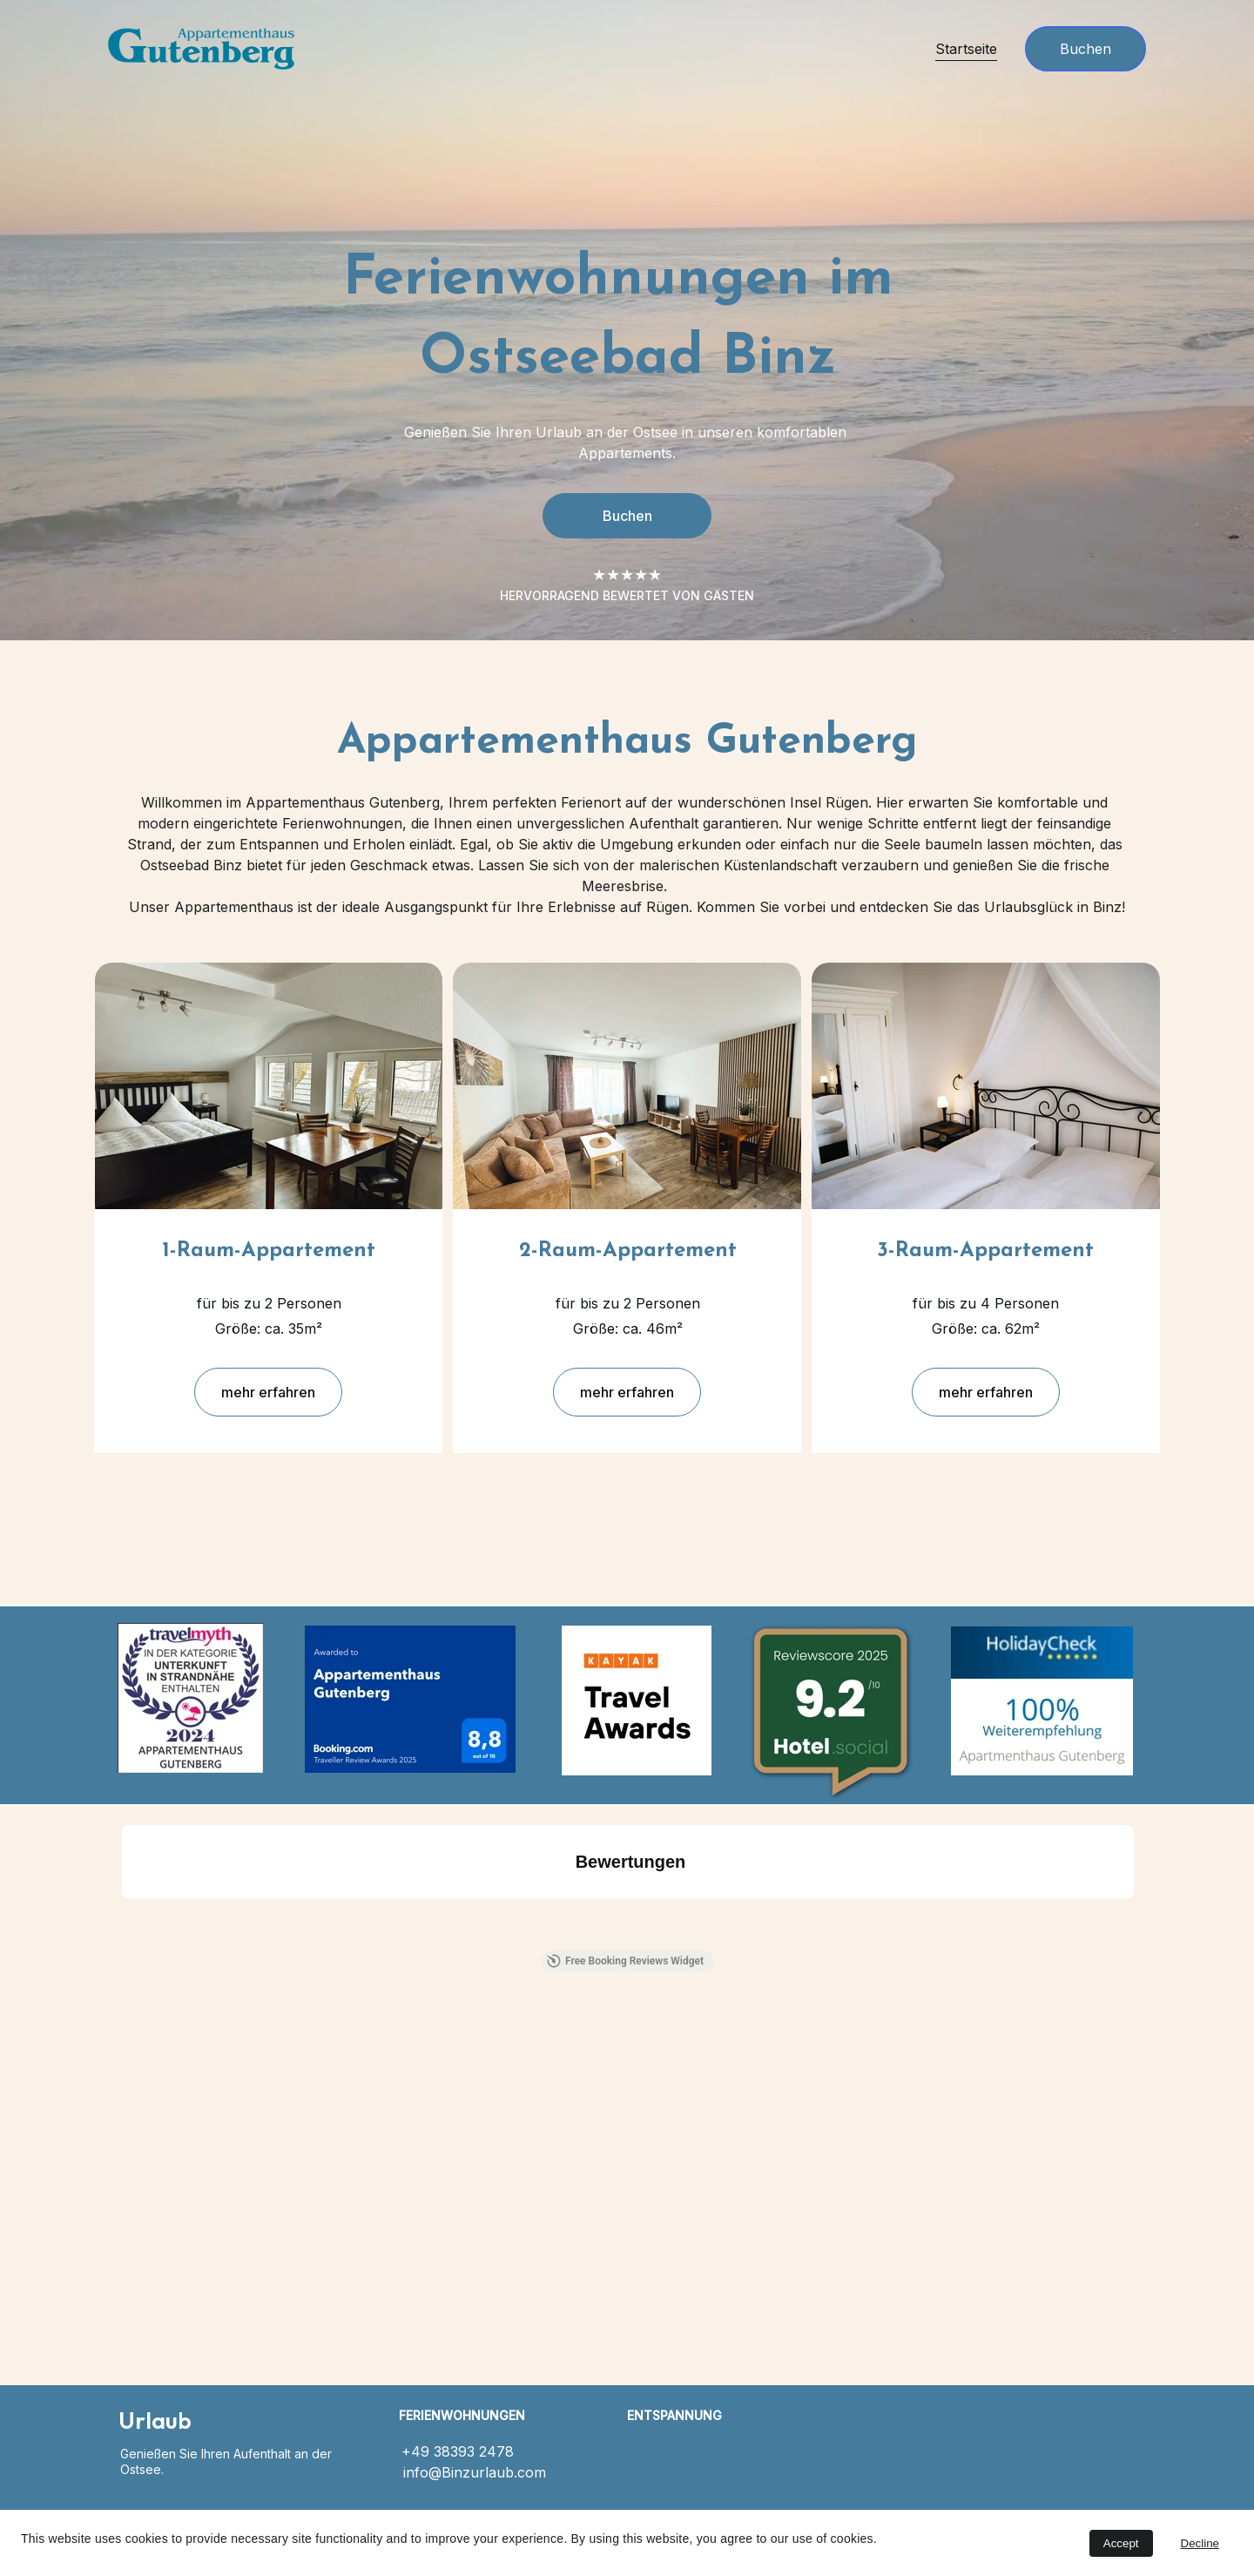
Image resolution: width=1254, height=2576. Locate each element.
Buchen (1085, 48)
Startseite (966, 48)
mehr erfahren (268, 1394)
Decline (1200, 2543)
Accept (1121, 2543)
